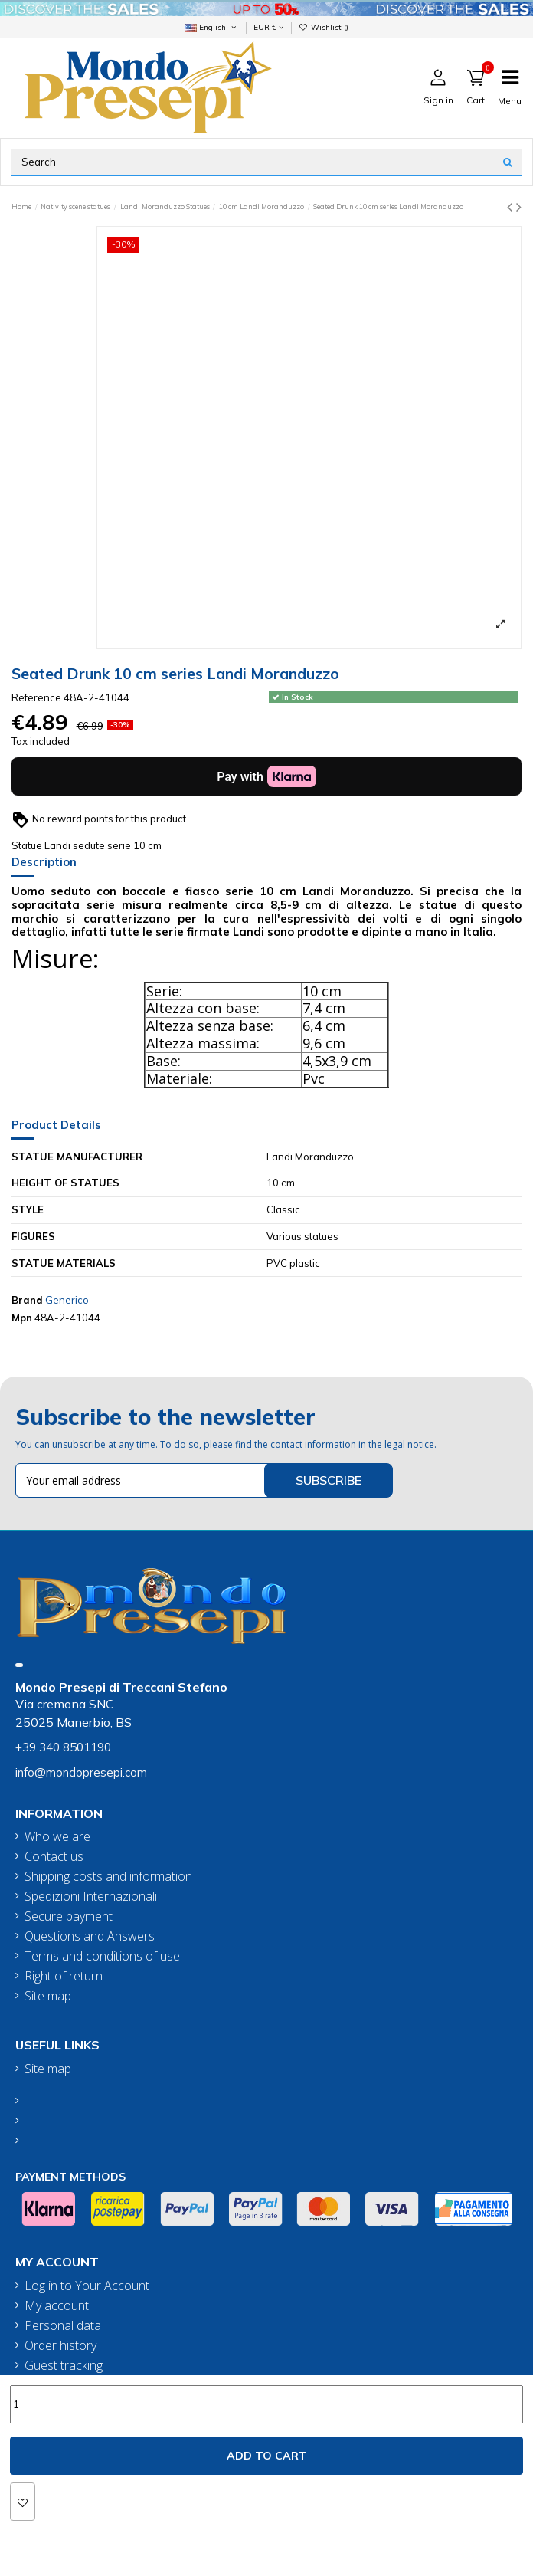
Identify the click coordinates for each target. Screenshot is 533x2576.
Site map (48, 1996)
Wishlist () (323, 26)
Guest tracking (64, 2366)
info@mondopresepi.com (81, 1772)
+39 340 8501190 (63, 1747)
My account (57, 2306)
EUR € (268, 26)
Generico (67, 1300)
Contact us (54, 1857)
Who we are (57, 1837)
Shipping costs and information (108, 1877)
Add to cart (267, 2456)
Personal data (63, 2326)
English (211, 26)
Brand (27, 1300)
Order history (60, 2346)
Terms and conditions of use (102, 1956)
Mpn (21, 1317)
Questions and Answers (90, 1936)
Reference (36, 697)
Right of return (64, 1976)
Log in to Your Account (87, 2286)
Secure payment (69, 1916)
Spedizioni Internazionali (91, 1897)
